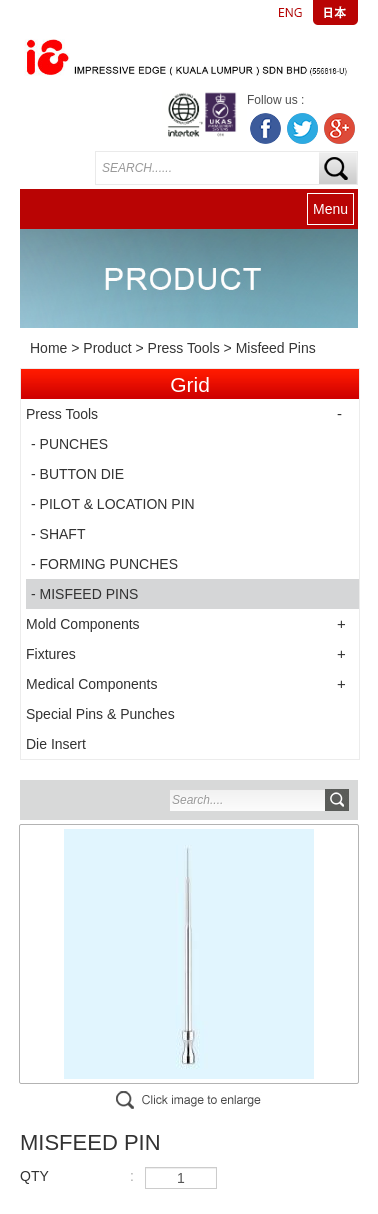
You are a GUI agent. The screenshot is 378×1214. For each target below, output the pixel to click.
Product (107, 348)
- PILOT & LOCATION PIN (113, 504)
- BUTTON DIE (77, 474)
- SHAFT (58, 534)
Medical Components (92, 684)
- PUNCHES (69, 444)
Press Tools (184, 348)
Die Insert (56, 744)
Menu (330, 209)
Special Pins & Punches (100, 714)
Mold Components (83, 624)
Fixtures (51, 654)
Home (48, 348)
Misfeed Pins (276, 348)
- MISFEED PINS (84, 594)
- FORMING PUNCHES (104, 564)
